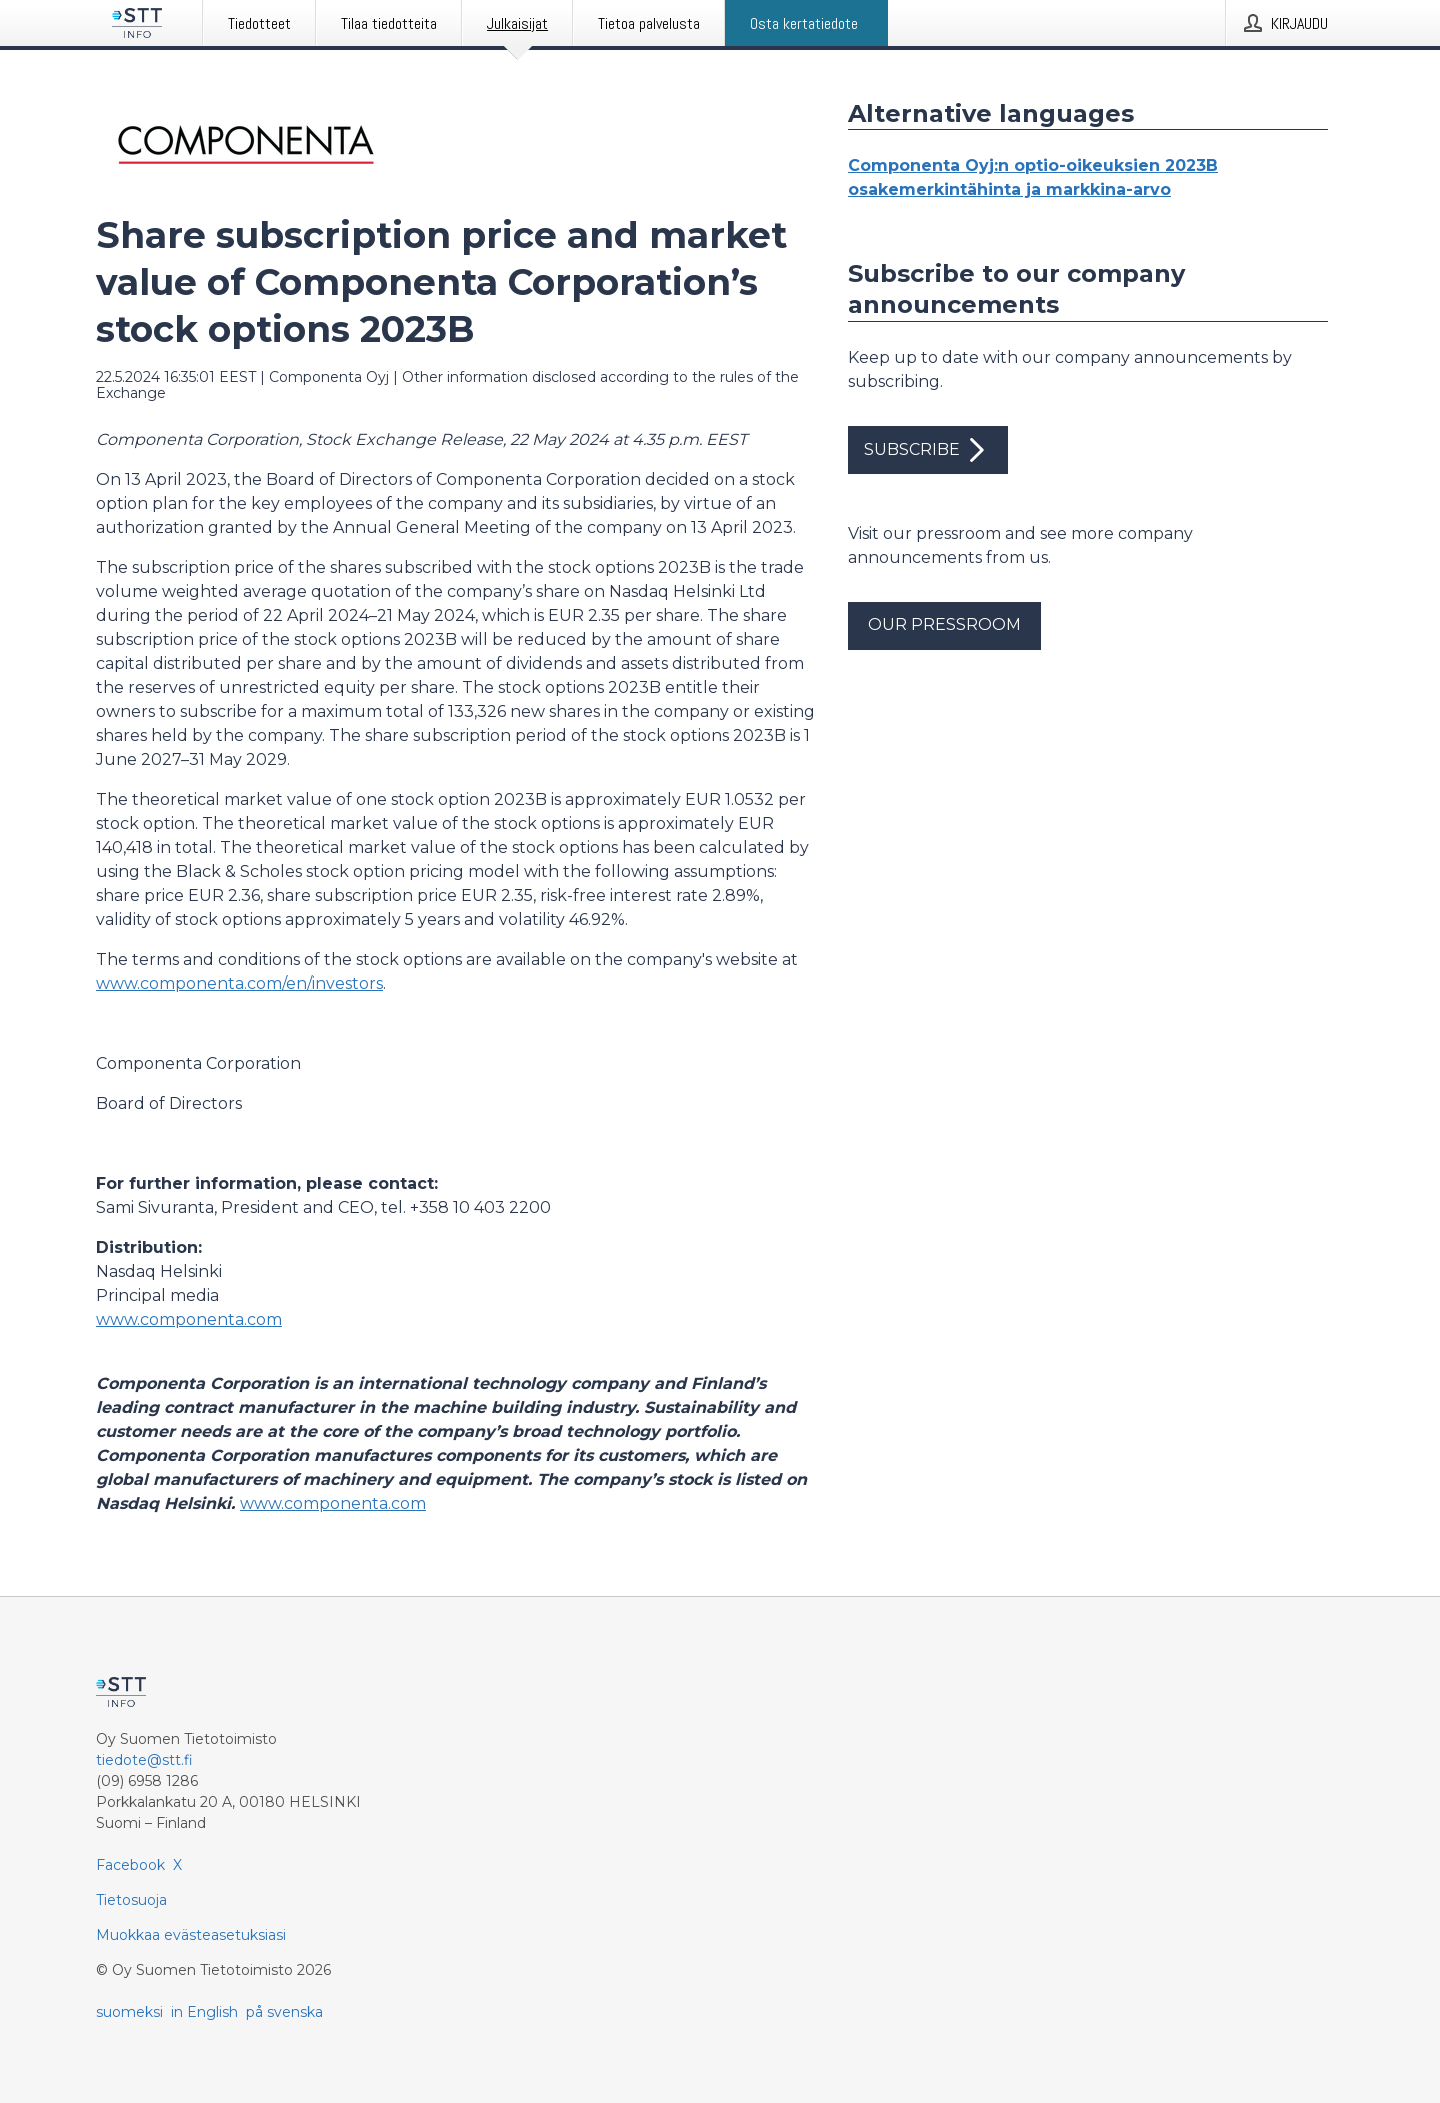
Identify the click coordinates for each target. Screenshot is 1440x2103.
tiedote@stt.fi (144, 1760)
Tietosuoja (131, 1900)
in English (204, 2012)
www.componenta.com (189, 1319)
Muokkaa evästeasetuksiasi (191, 1935)
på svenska (284, 2012)
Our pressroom (944, 624)
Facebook (130, 1865)
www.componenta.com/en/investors (239, 983)
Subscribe (928, 450)
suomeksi (129, 2012)
